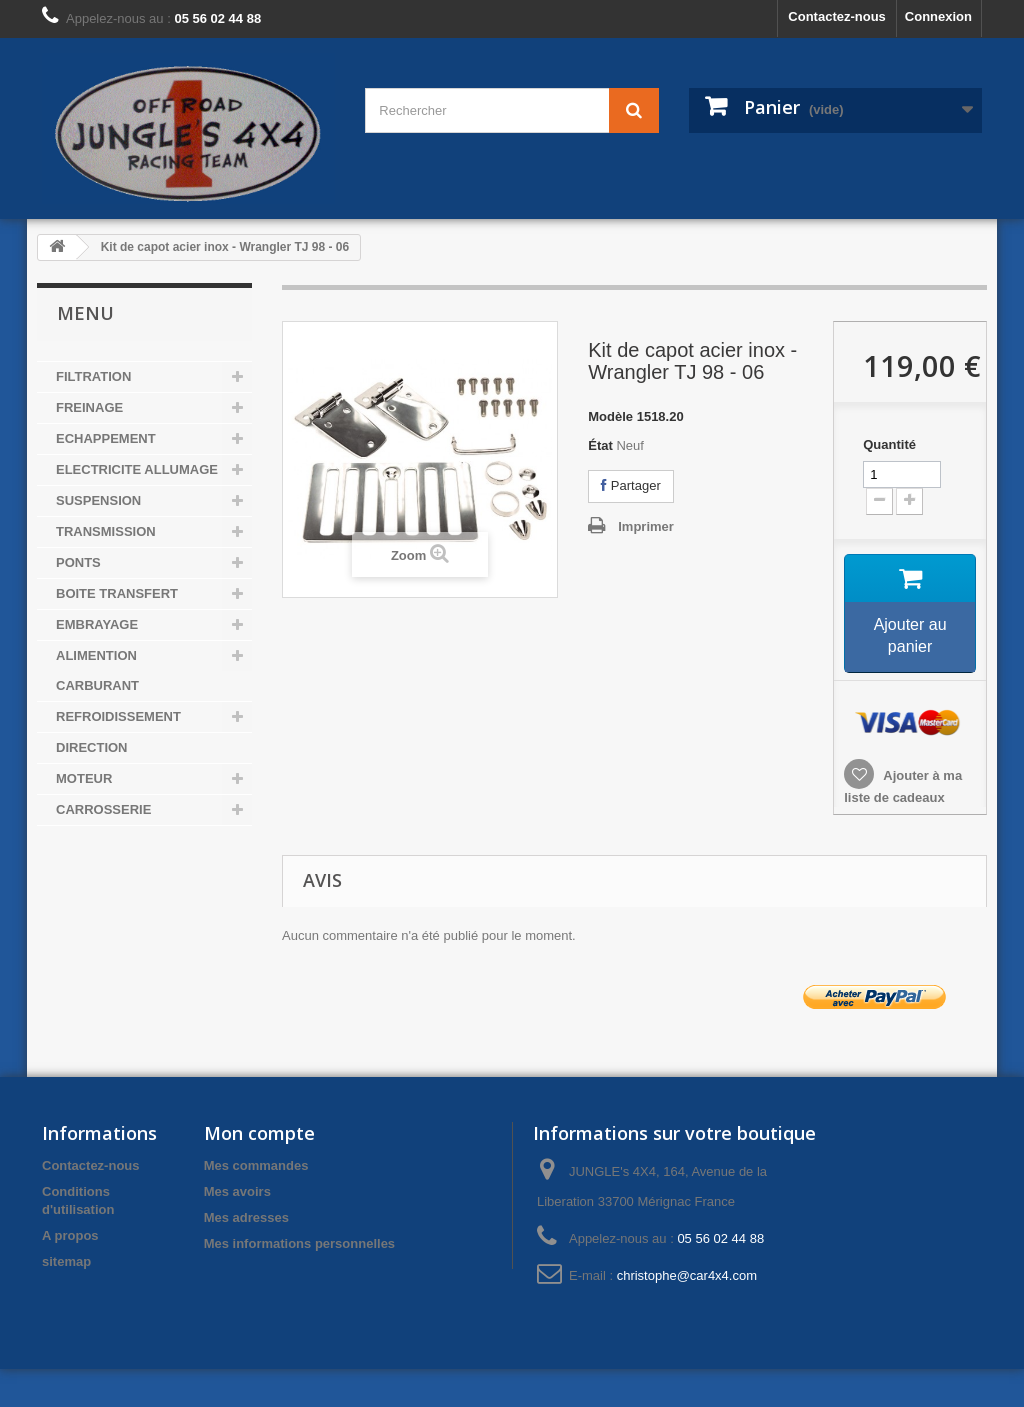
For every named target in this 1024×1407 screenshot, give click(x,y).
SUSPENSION (98, 500)
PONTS (78, 562)
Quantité (889, 444)
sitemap (66, 1261)
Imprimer (646, 526)
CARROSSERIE (103, 809)
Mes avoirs (237, 1191)
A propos (70, 1235)
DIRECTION (92, 747)
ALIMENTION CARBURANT (97, 670)
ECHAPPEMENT (106, 438)
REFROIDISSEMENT (118, 716)
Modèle (610, 416)
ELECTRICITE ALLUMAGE (137, 469)
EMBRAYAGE (97, 624)
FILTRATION (93, 376)
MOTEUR (84, 778)
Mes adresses (246, 1217)
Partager (630, 485)
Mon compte (259, 1133)
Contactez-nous (837, 16)
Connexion (938, 16)
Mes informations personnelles (299, 1243)
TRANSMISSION (106, 531)
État (600, 445)
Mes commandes (256, 1165)
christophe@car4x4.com (687, 1275)
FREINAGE (89, 407)
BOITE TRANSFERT (117, 593)
